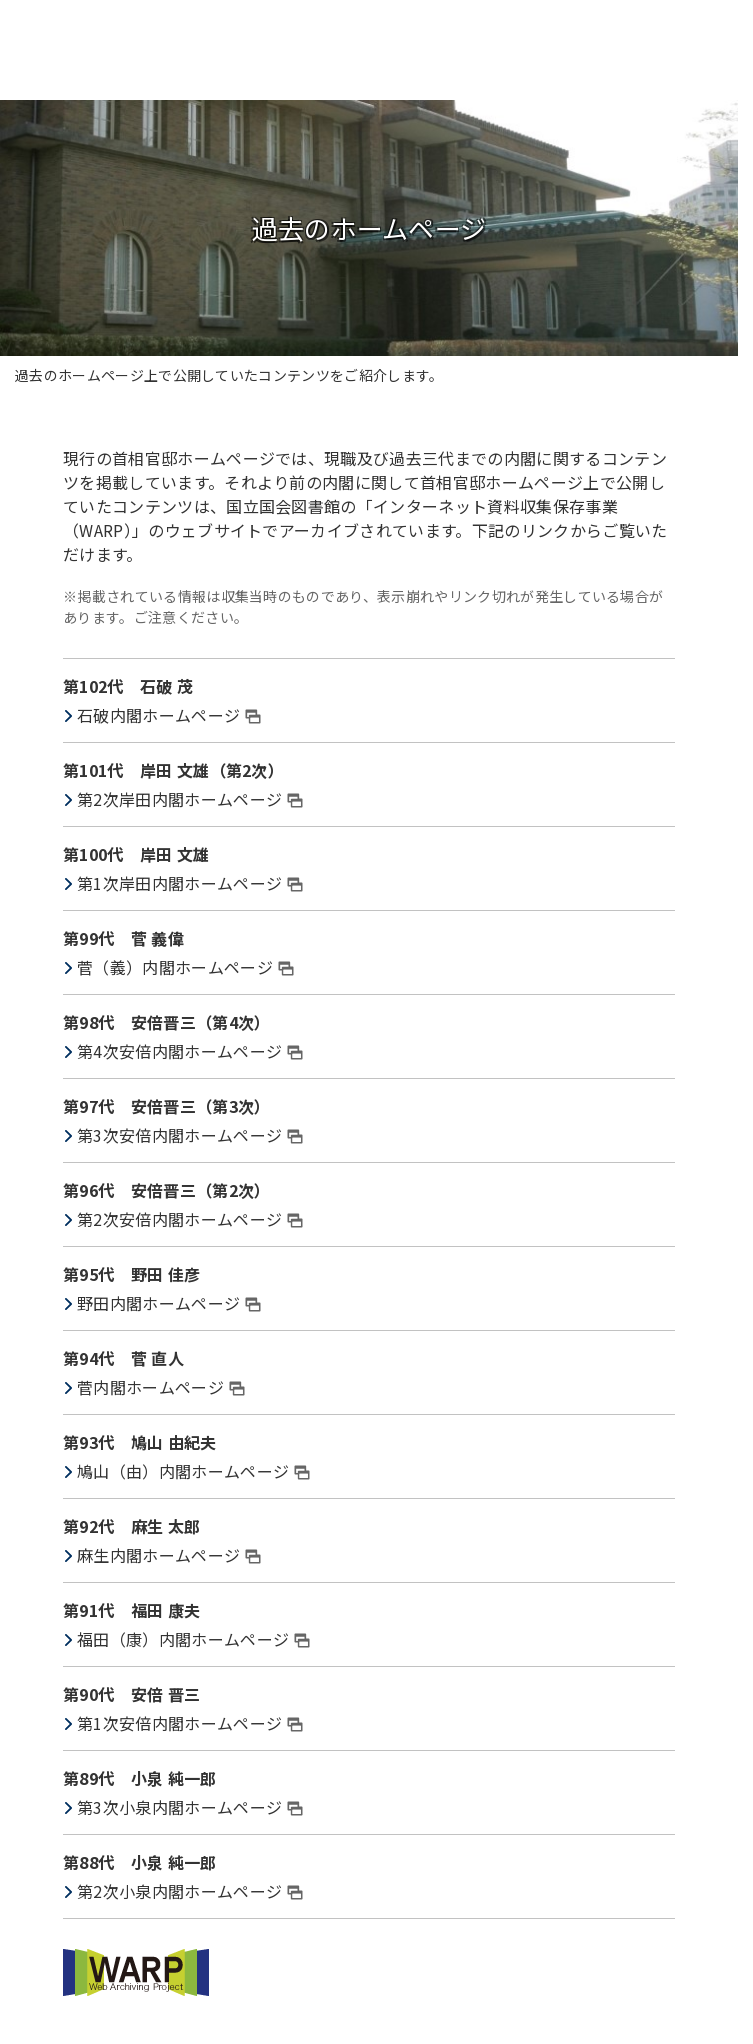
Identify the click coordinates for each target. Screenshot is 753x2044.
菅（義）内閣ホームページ (185, 967)
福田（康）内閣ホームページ (193, 1639)
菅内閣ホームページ (161, 1387)
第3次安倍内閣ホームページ (190, 1135)
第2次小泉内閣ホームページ (190, 1891)
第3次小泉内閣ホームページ (190, 1807)
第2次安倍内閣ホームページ (190, 1219)
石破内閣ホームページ (169, 715)
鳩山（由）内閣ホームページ (193, 1471)
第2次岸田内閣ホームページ (190, 799)
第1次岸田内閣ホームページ (190, 883)
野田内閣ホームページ (169, 1303)
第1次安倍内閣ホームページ (190, 1723)
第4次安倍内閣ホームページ (190, 1051)
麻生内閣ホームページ (169, 1555)
